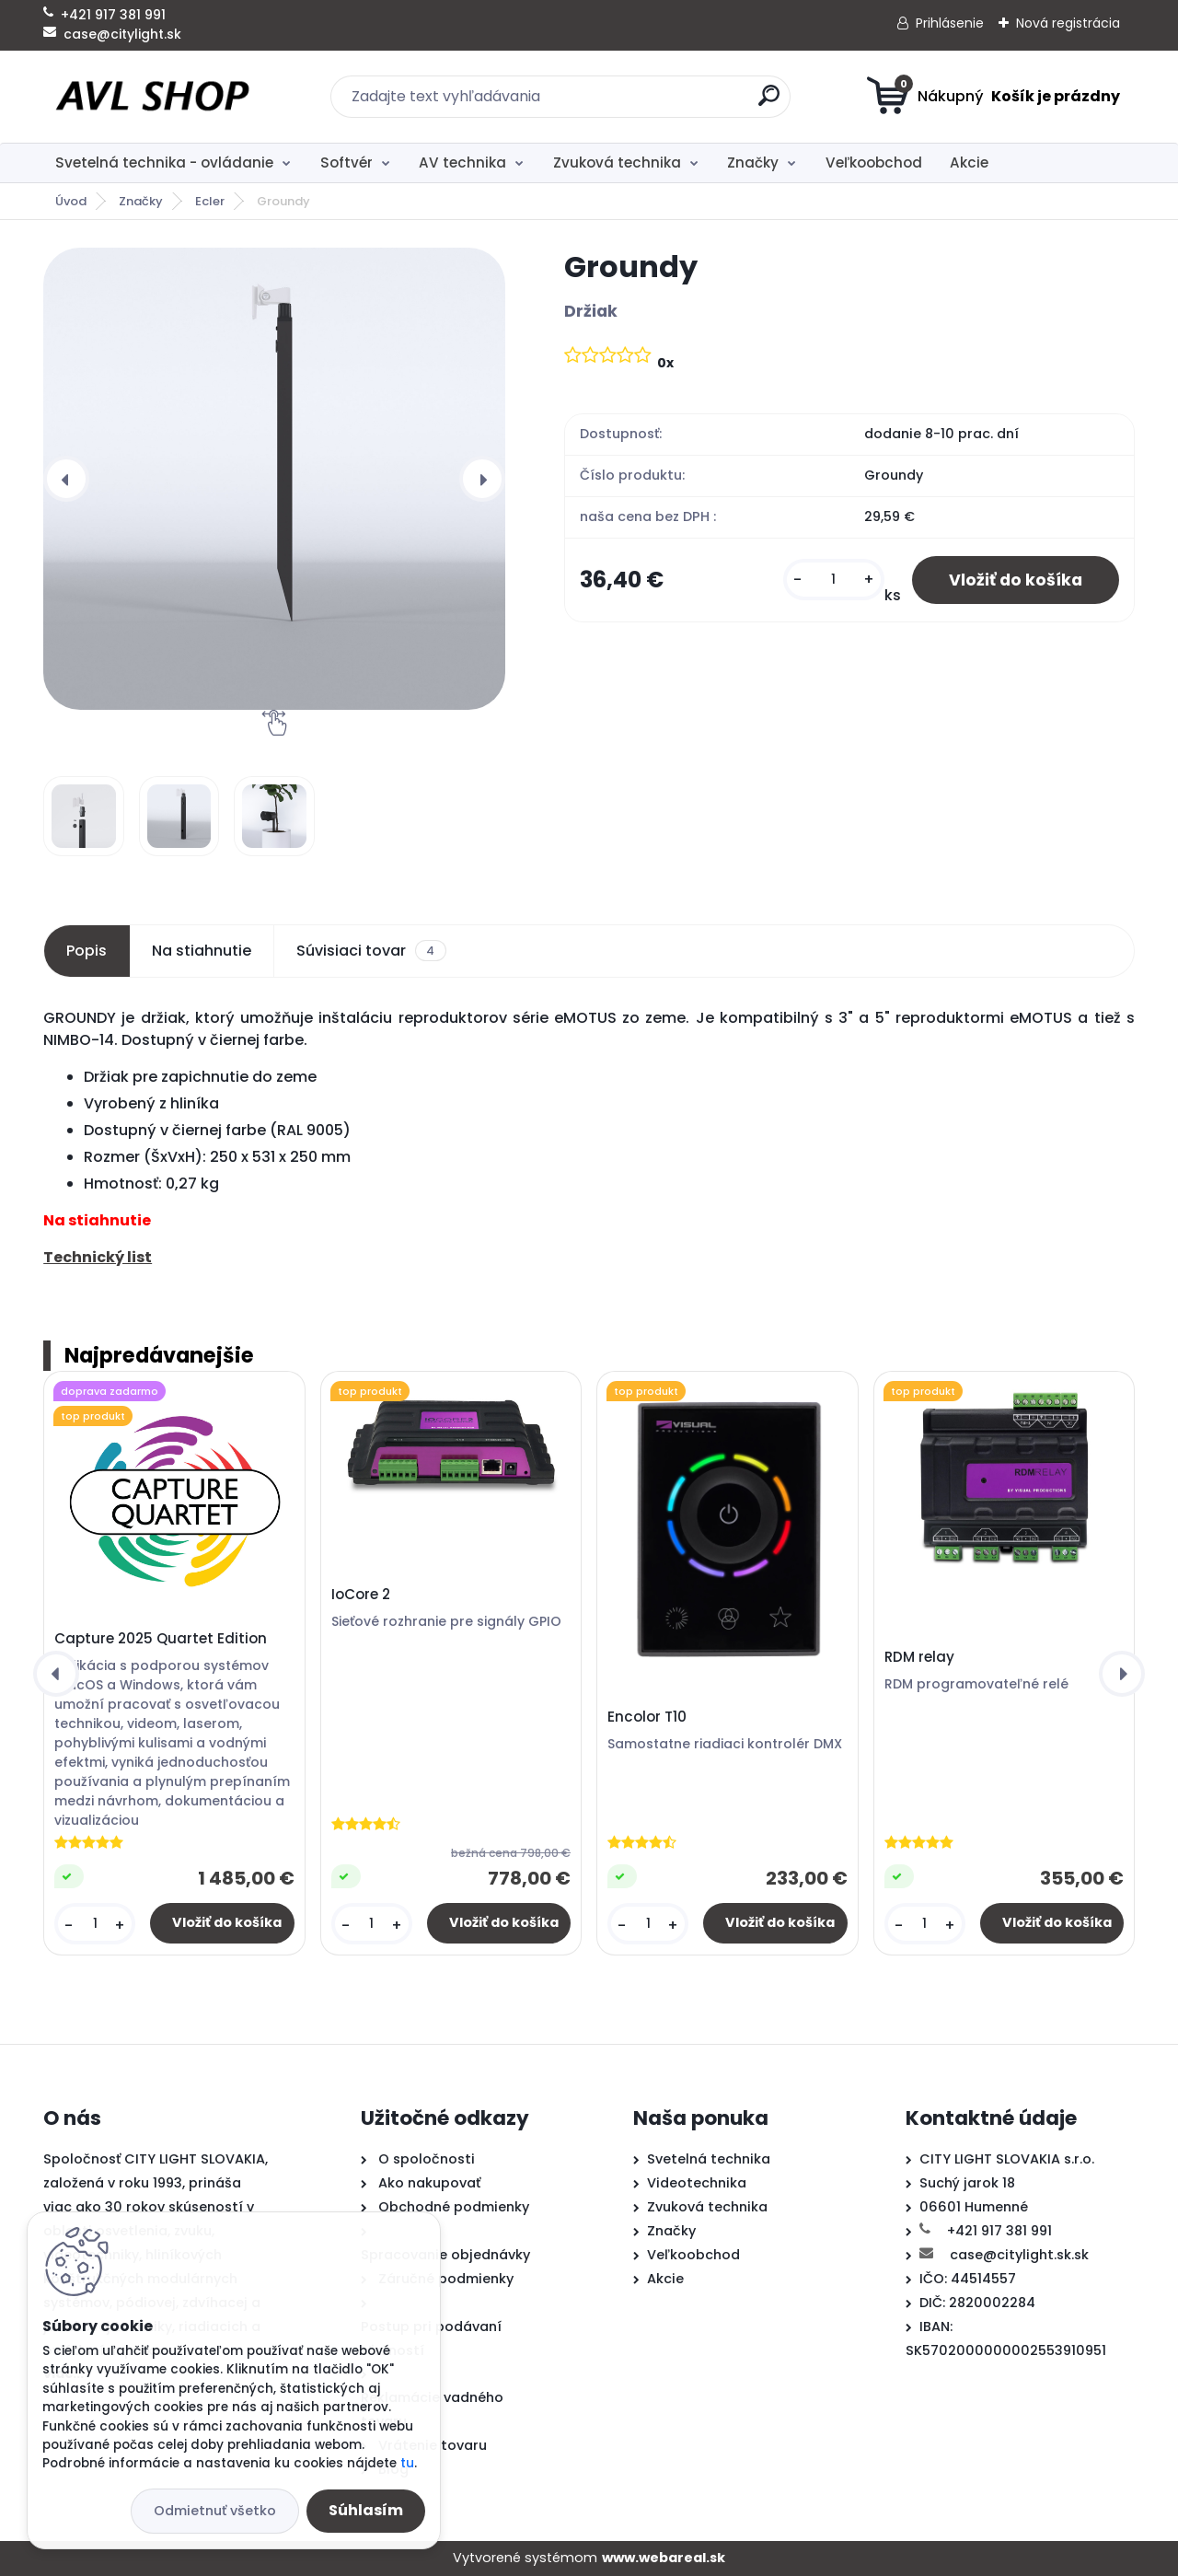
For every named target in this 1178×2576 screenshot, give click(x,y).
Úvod (71, 201)
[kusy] (833, 579)
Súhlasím (366, 2510)
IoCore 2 (360, 1594)
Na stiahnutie (201, 950)
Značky (753, 162)
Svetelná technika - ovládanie (164, 162)
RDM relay (919, 1657)
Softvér (346, 162)
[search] (769, 103)
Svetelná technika (708, 2159)
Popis (86, 950)
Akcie (969, 162)
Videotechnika (696, 2183)
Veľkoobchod (874, 162)
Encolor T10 (647, 1717)
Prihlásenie (950, 23)
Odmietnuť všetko (215, 2510)
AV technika (462, 162)
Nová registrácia (1068, 23)
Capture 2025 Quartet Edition (160, 1639)
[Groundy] (274, 479)
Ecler (210, 201)
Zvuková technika (617, 162)
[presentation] (66, 479)
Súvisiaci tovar (370, 951)
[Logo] (156, 97)
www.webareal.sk (663, 2557)
